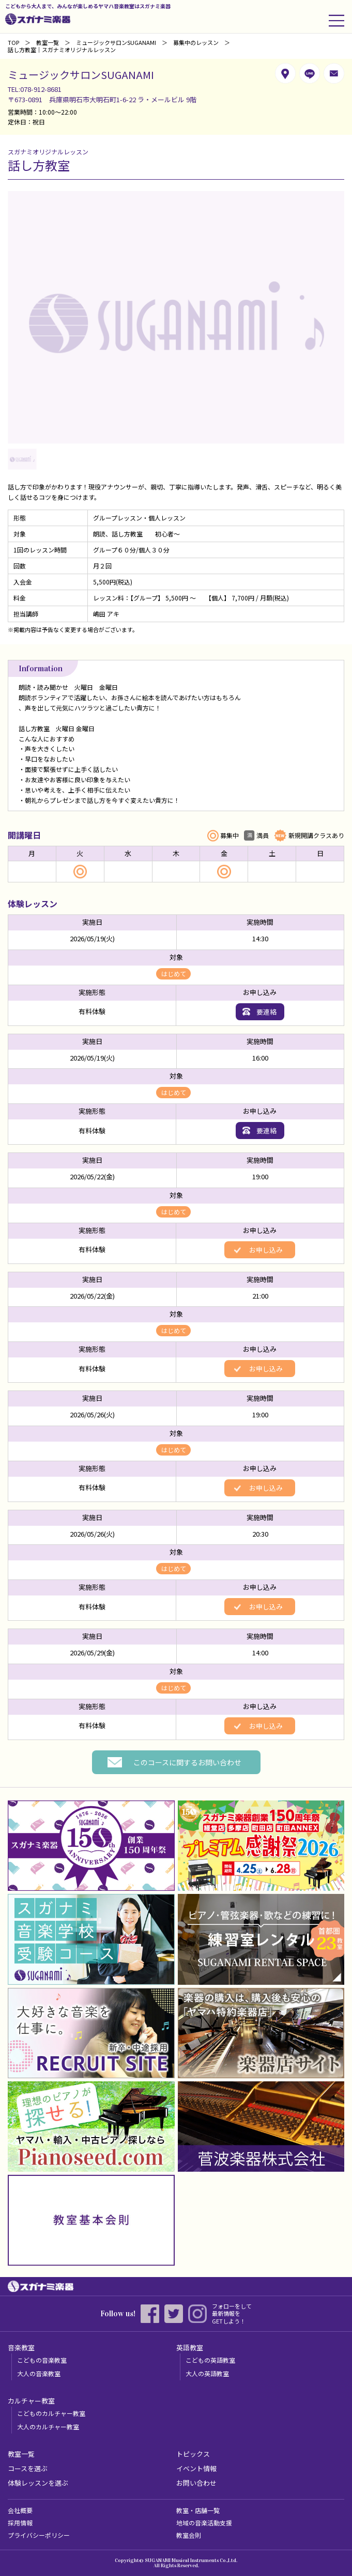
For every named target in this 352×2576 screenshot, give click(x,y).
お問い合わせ (196, 2483)
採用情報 (20, 2522)
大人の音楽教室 (38, 2373)
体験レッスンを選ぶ (38, 2483)
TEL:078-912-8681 (35, 89)
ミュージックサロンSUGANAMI (116, 42)
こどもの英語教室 (210, 2360)
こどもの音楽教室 (42, 2360)
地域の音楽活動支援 (204, 2522)
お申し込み (265, 1250)
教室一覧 (47, 42)
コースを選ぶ (28, 2468)
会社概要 (20, 2510)
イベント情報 (196, 2468)
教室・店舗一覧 (198, 2510)
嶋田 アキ (106, 613)
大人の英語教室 (207, 2373)
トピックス (193, 2454)
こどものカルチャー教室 (51, 2413)
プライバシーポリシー (39, 2535)
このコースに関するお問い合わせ (187, 1762)
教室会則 (188, 2535)
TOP (13, 42)
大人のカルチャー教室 (48, 2426)
